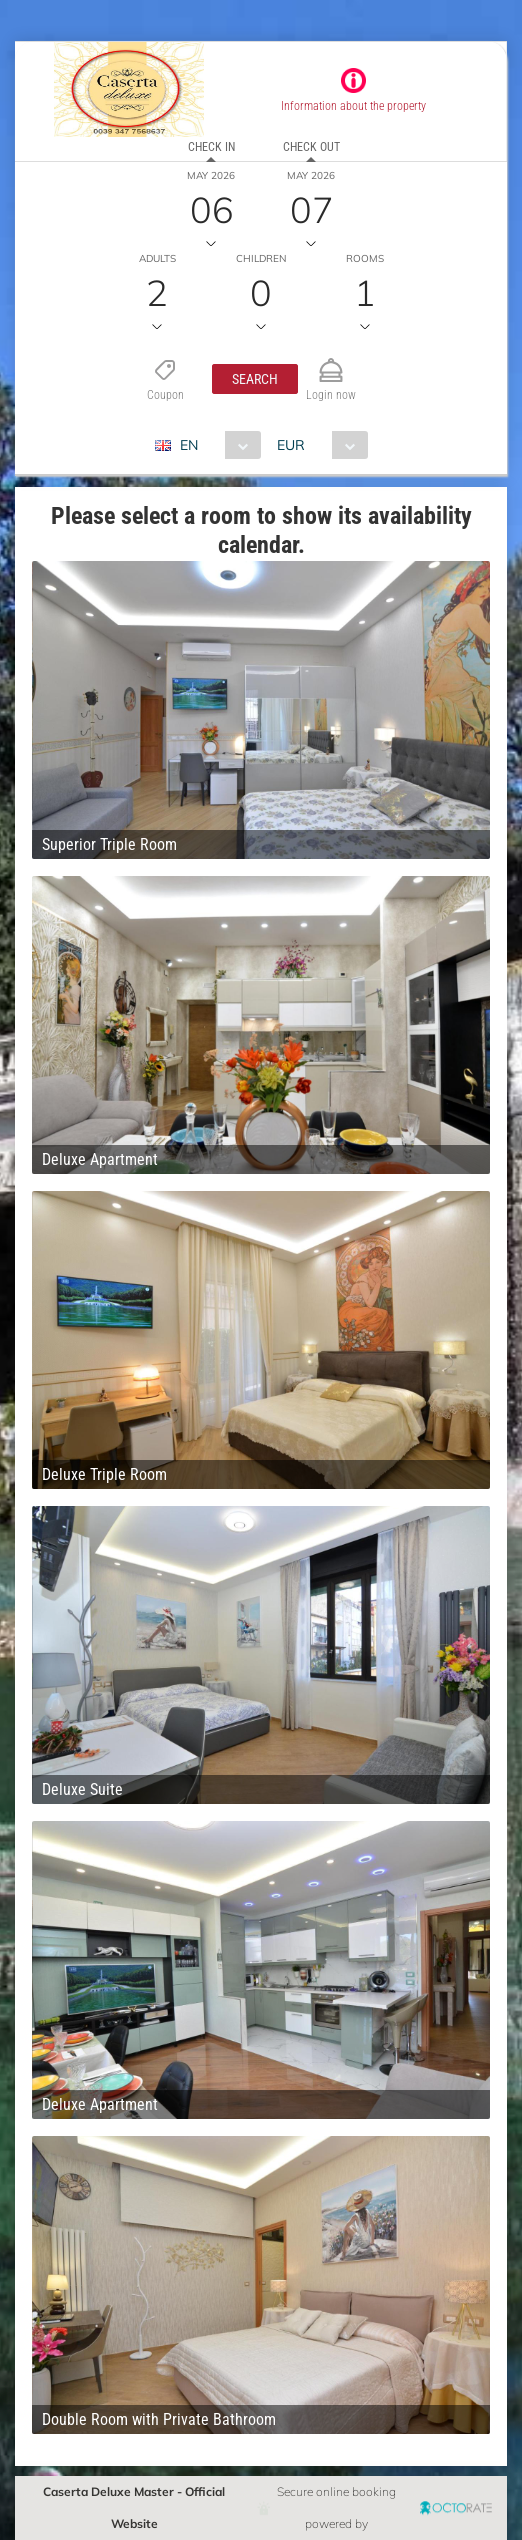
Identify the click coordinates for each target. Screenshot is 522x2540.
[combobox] (215, 445)
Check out (311, 147)
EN (189, 445)
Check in (211, 147)
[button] (255, 379)
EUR (291, 445)
